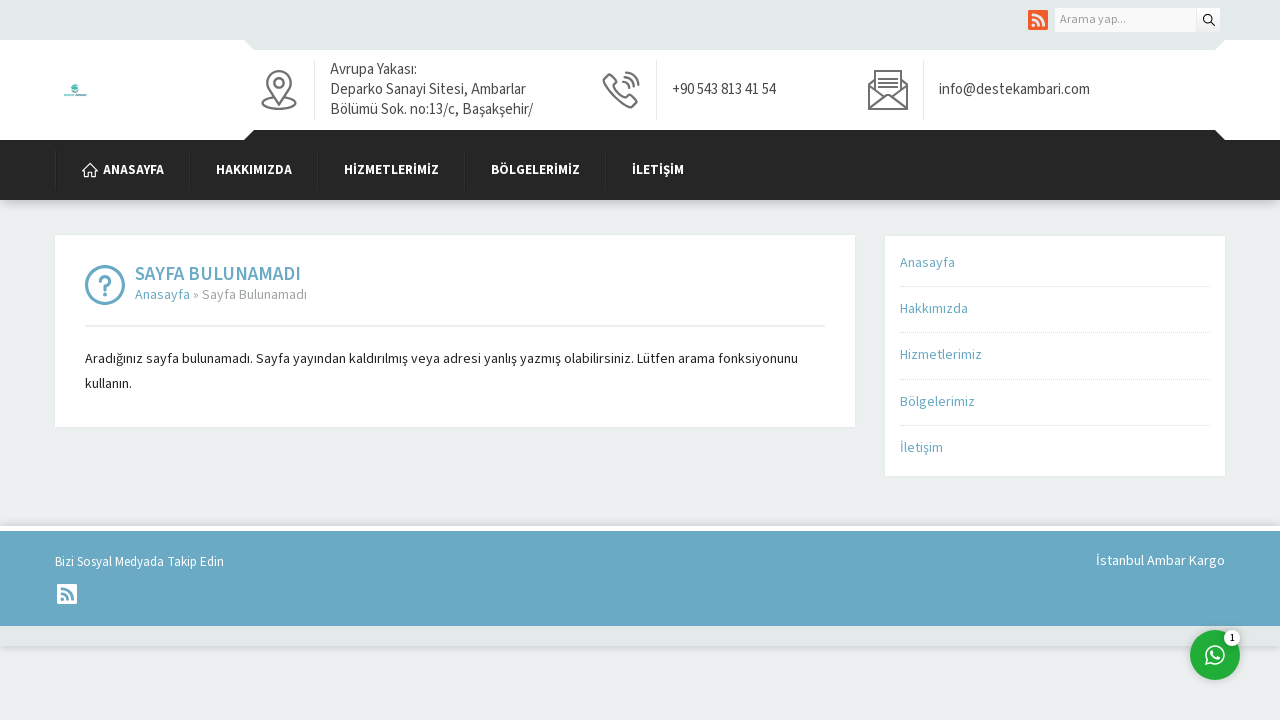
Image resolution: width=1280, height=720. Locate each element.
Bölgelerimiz (937, 402)
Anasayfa (162, 295)
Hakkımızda (934, 309)
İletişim (921, 448)
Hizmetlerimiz (941, 355)
